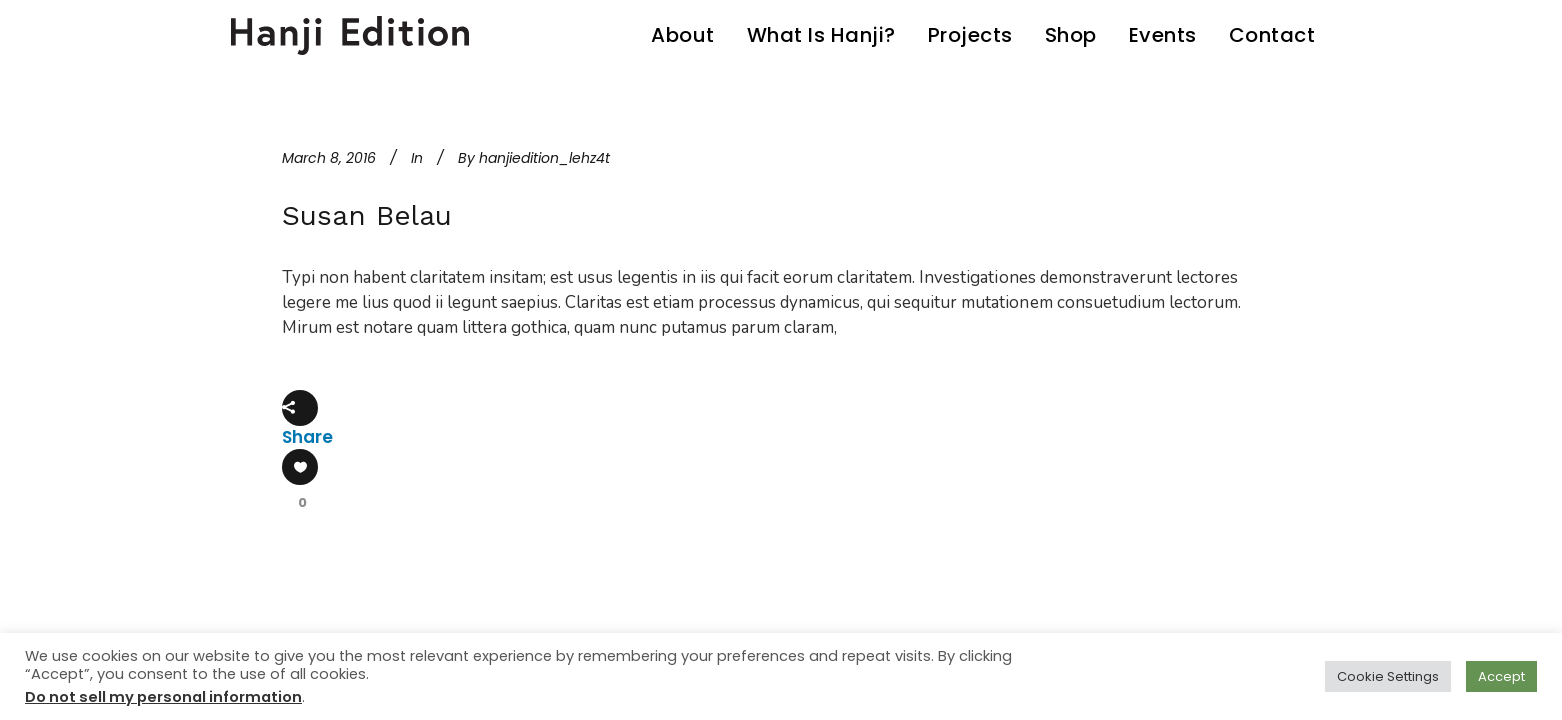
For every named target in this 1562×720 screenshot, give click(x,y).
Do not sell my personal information (163, 697)
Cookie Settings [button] (1388, 676)
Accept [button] (1501, 676)
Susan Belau (367, 215)
